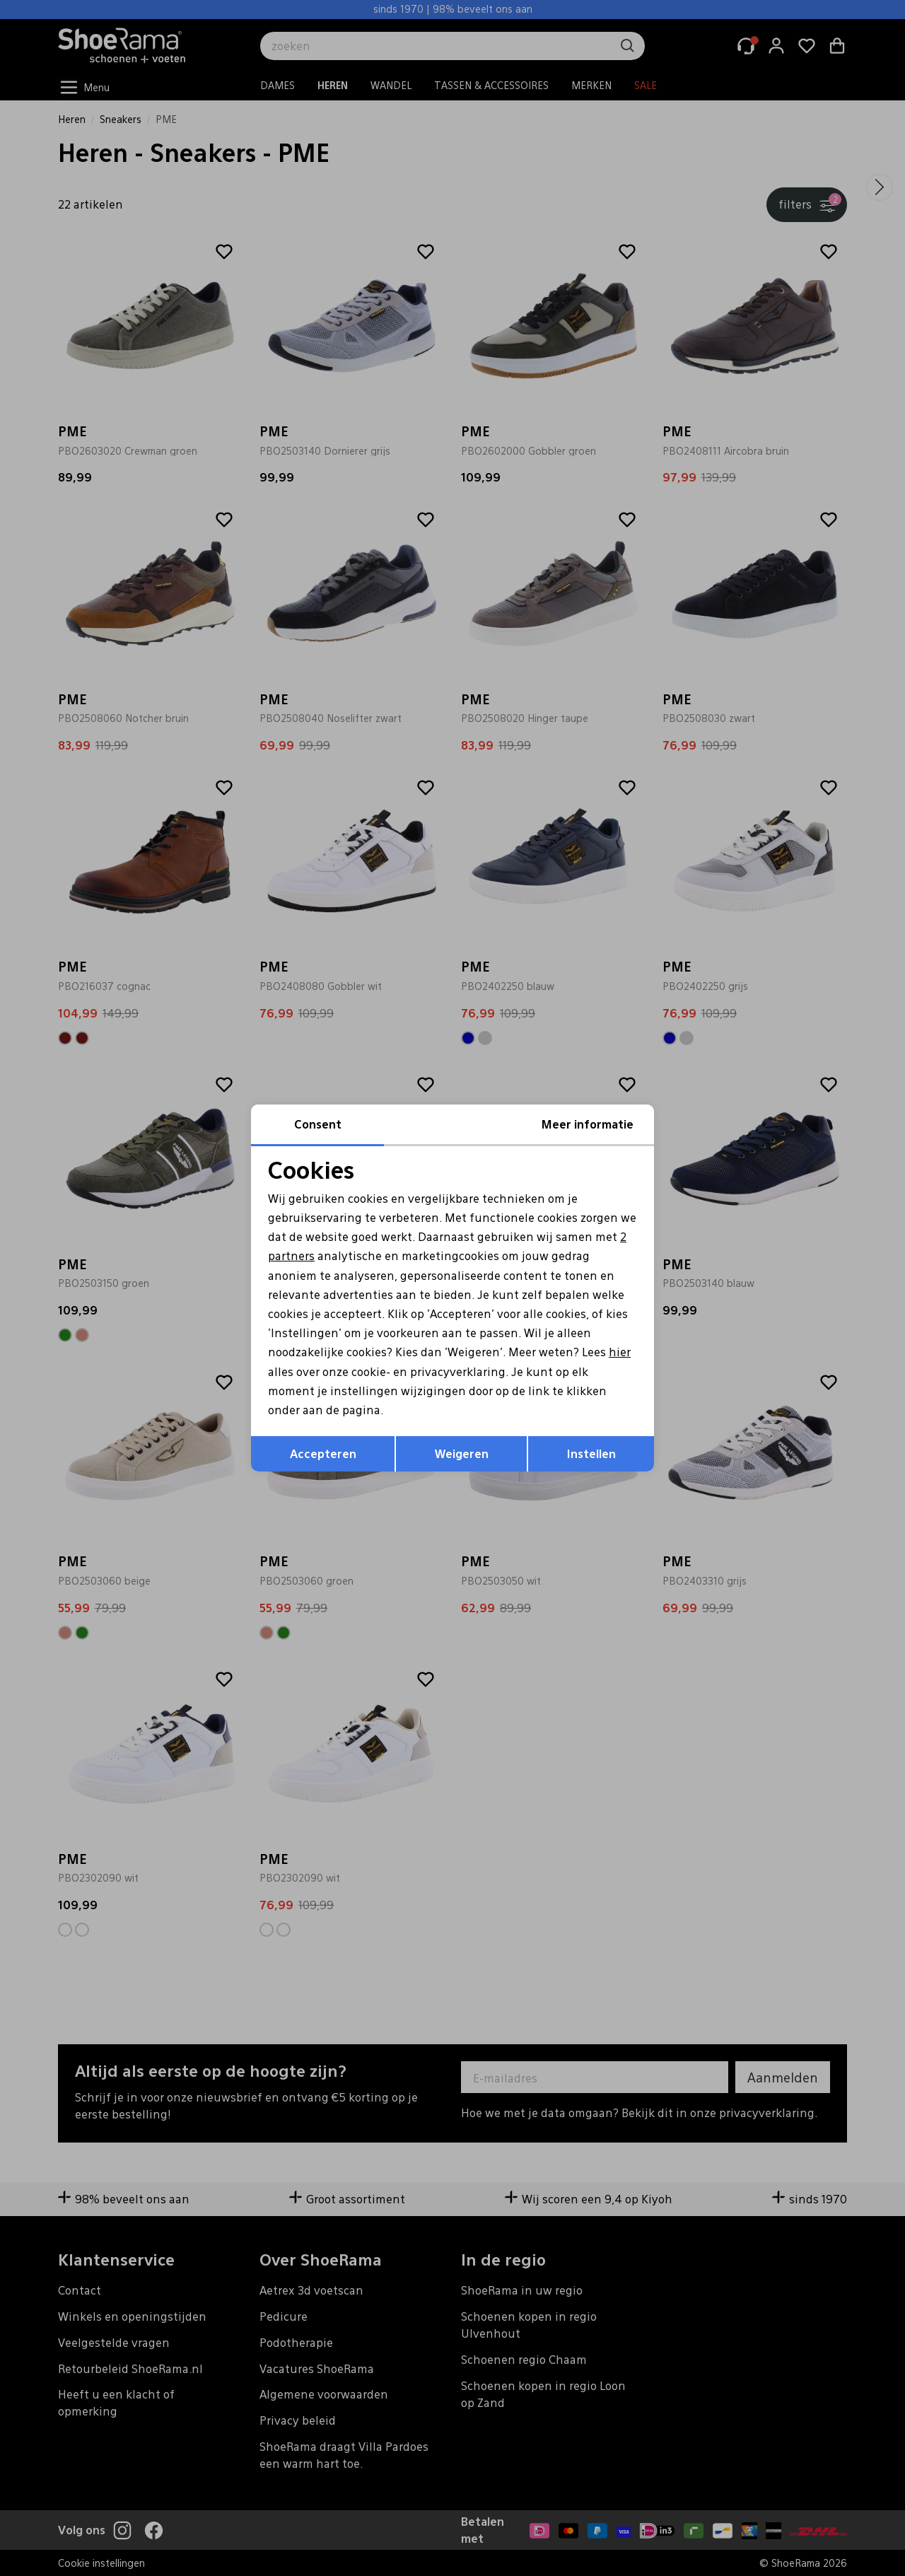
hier (620, 1351)
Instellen (591, 1453)
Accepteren (323, 1453)
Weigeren (462, 1453)
